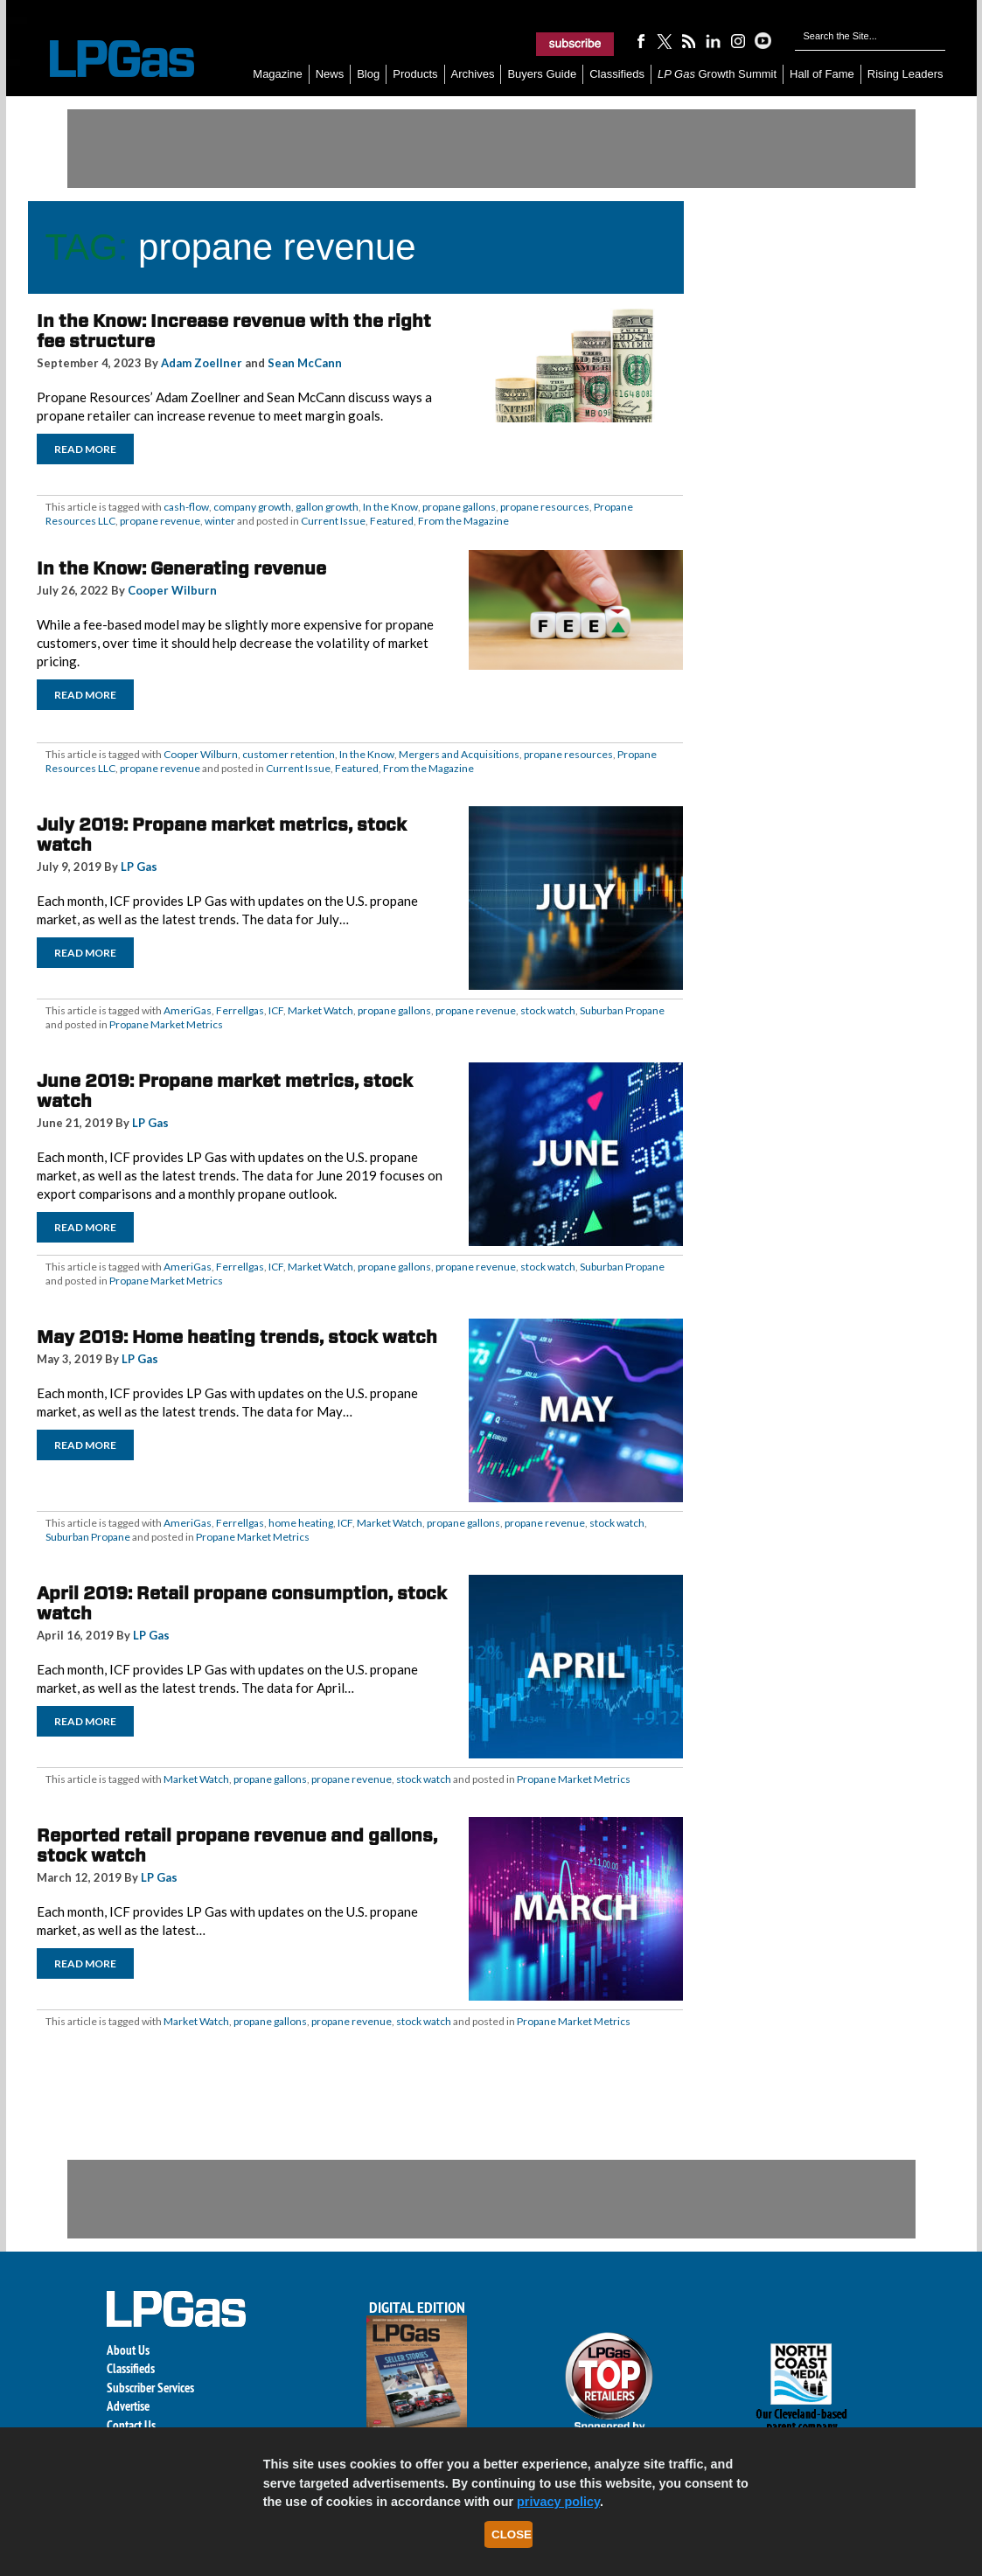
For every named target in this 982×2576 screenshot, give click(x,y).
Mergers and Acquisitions (459, 754)
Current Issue (333, 520)
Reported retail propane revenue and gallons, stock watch (237, 1845)
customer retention (288, 754)
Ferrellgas (240, 1010)
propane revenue (160, 520)
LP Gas (139, 867)
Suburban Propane (622, 1010)
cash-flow (186, 506)
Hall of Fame (822, 73)
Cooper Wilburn (172, 590)
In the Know (390, 506)
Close (511, 2534)
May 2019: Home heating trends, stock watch (237, 1336)
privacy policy (558, 2502)
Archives (473, 73)
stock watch (547, 1010)
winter (220, 520)
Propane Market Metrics (166, 1024)
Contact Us (131, 2425)
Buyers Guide (541, 73)
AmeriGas (188, 1010)
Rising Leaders (905, 73)
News (330, 73)
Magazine (277, 73)
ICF (275, 1010)
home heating (300, 1522)
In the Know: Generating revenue (181, 568)
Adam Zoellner (201, 363)
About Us (128, 2350)
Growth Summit (717, 73)
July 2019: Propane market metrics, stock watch (222, 834)
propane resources (544, 506)
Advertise (128, 2406)
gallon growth (327, 506)
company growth (252, 506)
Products (415, 73)
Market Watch (320, 1010)
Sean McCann (305, 363)
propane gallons (459, 506)
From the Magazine (463, 520)
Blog (368, 73)
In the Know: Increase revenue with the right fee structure (234, 331)
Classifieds (616, 73)
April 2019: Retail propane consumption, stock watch (242, 1603)
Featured (392, 520)
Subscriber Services (150, 2387)
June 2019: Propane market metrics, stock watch (225, 1090)
